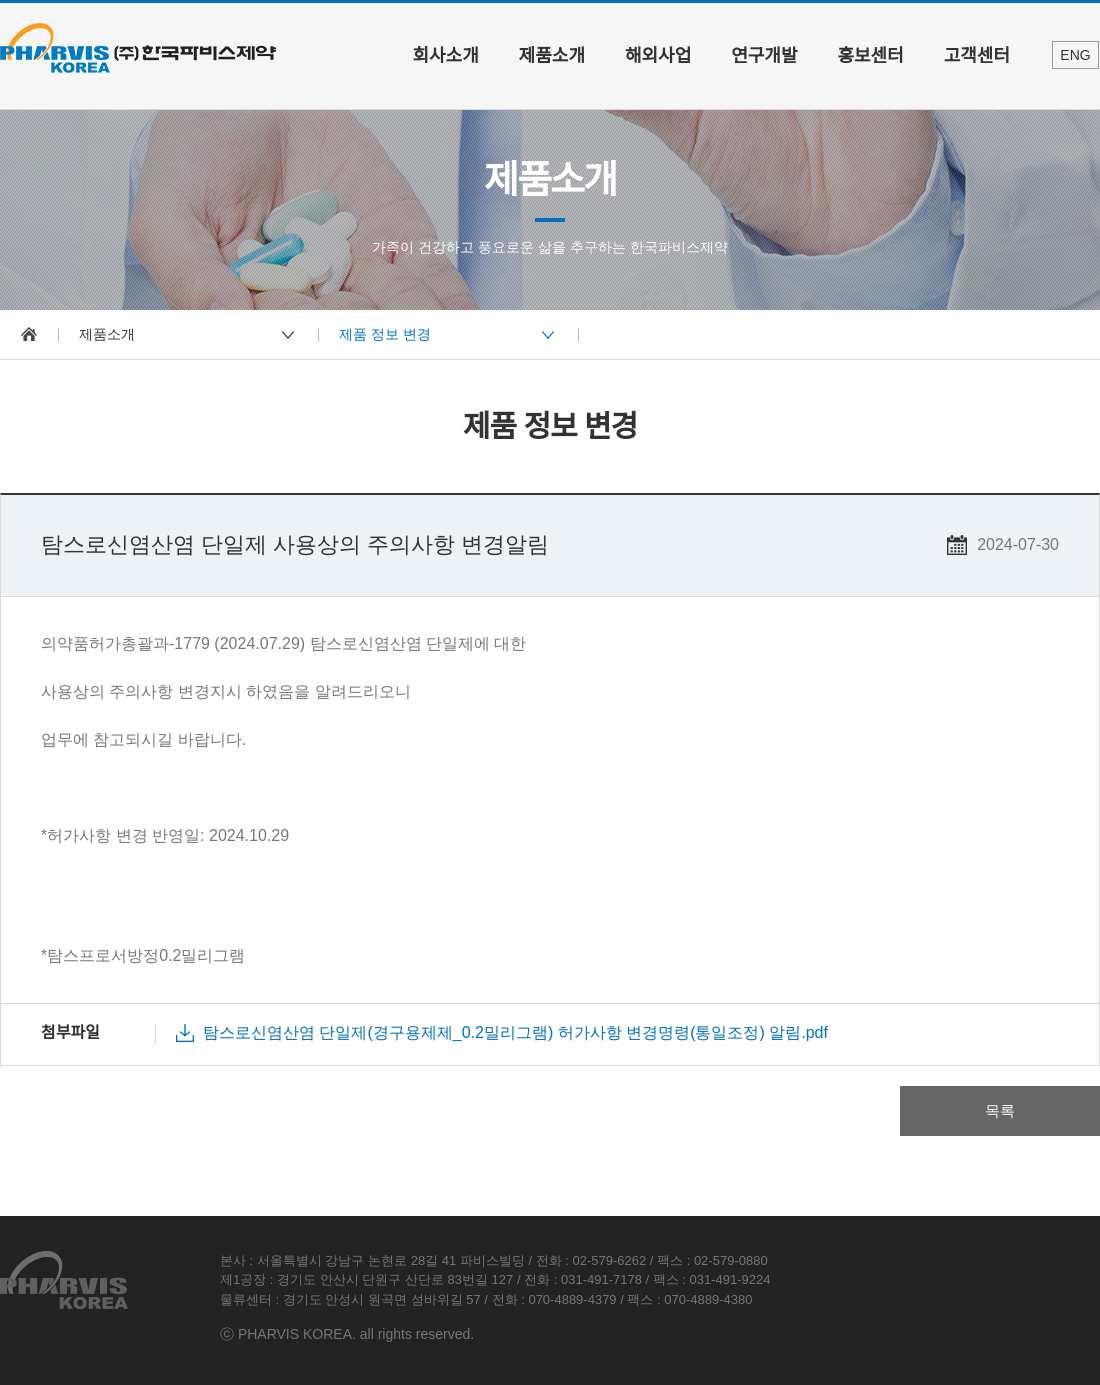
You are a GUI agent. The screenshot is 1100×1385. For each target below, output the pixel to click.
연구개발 (764, 56)
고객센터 (977, 56)
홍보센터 (871, 56)
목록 (1000, 1110)
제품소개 (552, 56)
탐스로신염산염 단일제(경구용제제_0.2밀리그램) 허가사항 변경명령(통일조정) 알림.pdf (515, 1032)
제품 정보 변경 (385, 334)
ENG (1075, 55)
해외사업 (658, 56)
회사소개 (446, 56)
